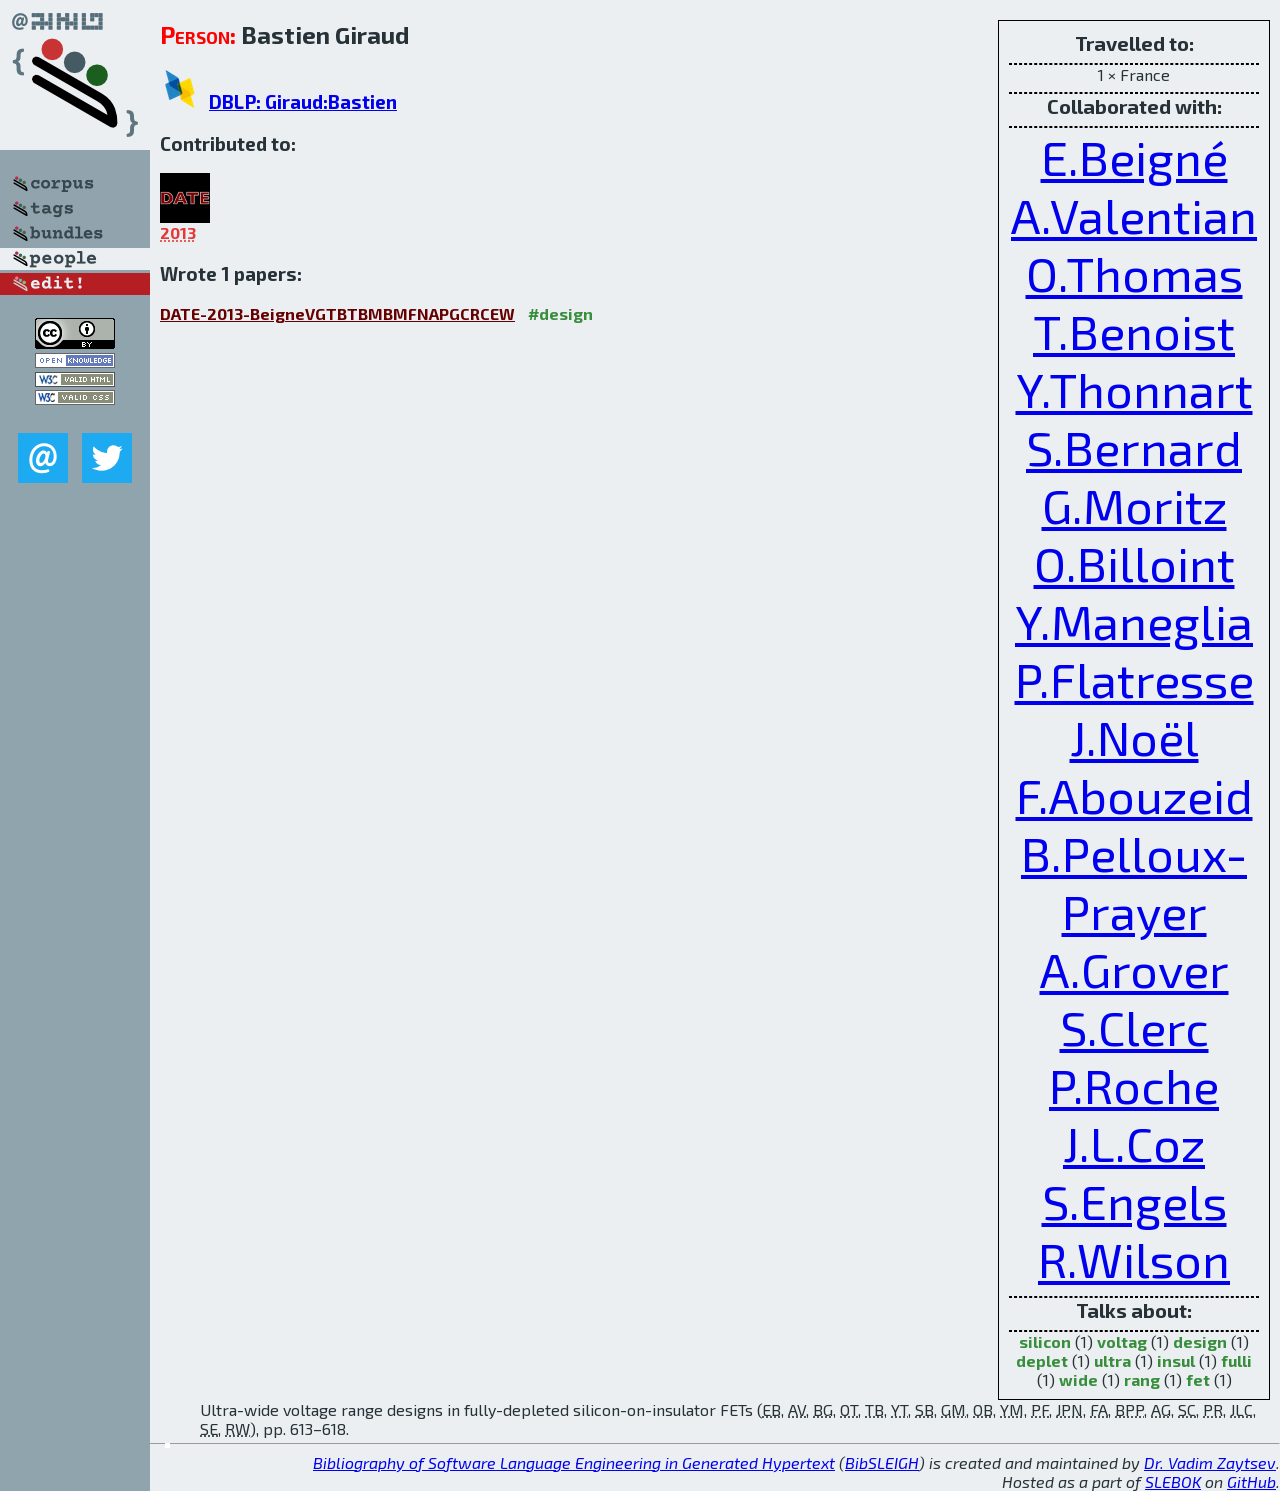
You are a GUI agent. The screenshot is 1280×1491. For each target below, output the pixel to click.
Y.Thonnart (1134, 389)
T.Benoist (1134, 331)
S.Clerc (1134, 1027)
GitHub (1251, 1481)
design (1200, 1341)
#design (560, 313)
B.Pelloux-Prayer (1134, 882)
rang (1142, 1379)
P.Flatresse (1134, 679)
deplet (1042, 1360)
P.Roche (1134, 1085)
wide (1078, 1379)
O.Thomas (1134, 273)
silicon (1045, 1341)
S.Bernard (1134, 447)
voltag (1122, 1341)
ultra (1112, 1360)
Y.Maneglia (1134, 621)
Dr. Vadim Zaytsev (1210, 1462)
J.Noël (1134, 737)
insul (1176, 1360)
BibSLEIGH (882, 1462)
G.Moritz (1134, 505)
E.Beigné (1134, 157)
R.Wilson (1134, 1259)
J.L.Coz (1134, 1143)
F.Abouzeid (1134, 795)
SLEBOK (1173, 1481)
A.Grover (1134, 969)
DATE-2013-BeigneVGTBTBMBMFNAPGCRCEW (337, 313)
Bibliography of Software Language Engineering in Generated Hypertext (574, 1462)
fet (1198, 1379)
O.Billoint (1134, 563)
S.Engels (1134, 1201)
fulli (1236, 1360)
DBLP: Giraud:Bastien (303, 101)
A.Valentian (1134, 215)
